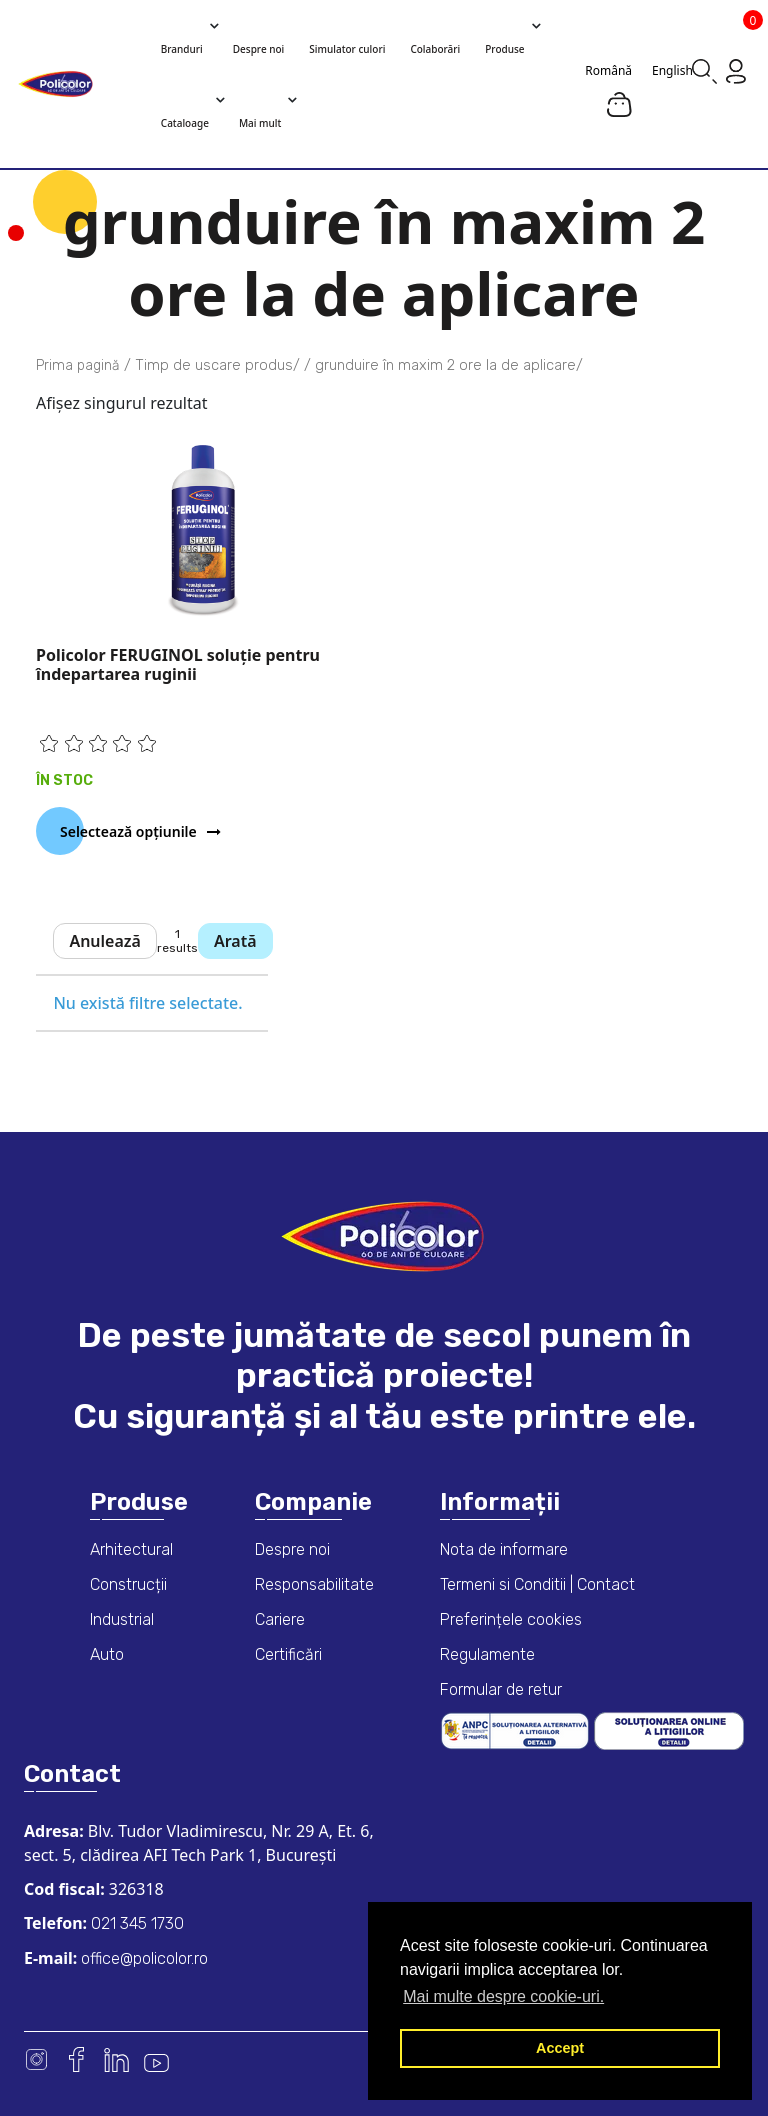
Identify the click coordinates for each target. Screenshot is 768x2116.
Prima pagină (78, 365)
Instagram (36, 2059)
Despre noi (292, 1549)
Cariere (280, 1619)
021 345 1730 (135, 1923)
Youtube (156, 2059)
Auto (107, 1654)
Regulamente (487, 1654)
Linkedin (116, 2059)
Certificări (288, 1654)
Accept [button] (560, 2048)
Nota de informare (504, 1549)
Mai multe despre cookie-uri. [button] (503, 1996)
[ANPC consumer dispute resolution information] (517, 1729)
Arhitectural (131, 1549)
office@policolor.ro (142, 1958)
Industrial (122, 1619)
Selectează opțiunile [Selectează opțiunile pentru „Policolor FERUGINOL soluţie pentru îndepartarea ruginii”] (128, 831)
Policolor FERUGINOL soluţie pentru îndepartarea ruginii (178, 664)
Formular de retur (501, 1689)
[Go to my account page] (736, 70)
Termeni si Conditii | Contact (537, 1584)
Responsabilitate (314, 1584)
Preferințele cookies (511, 1619)
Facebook (76, 2059)
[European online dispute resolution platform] (669, 1729)
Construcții (128, 1584)
